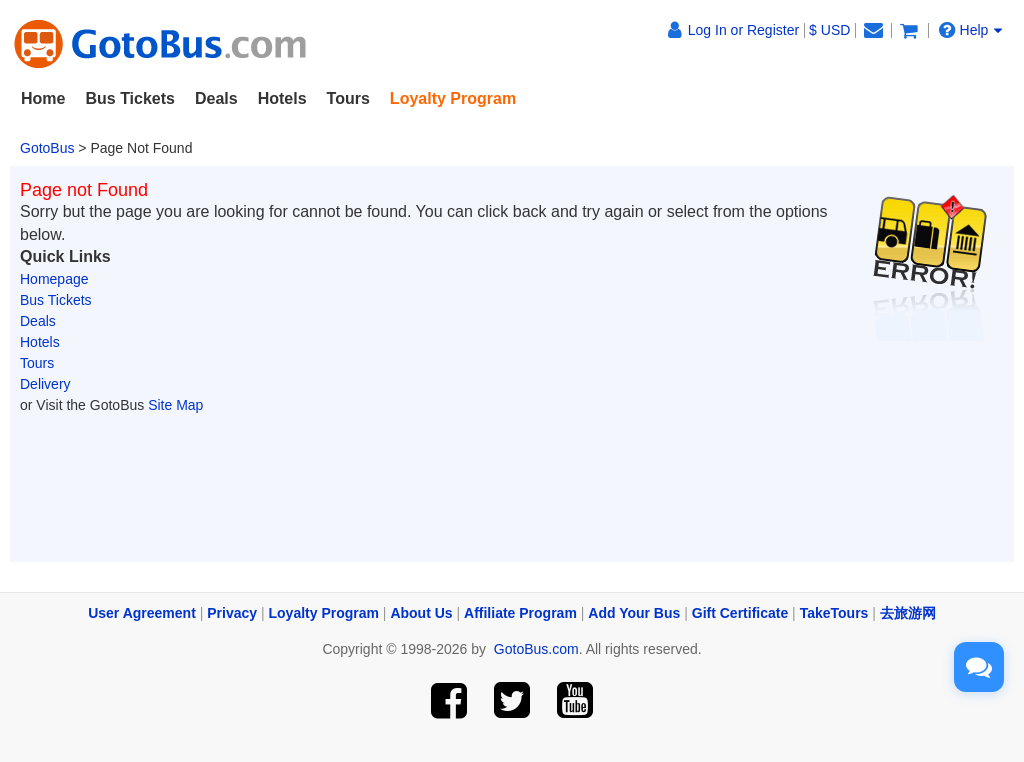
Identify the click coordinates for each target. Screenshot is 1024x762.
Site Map (175, 405)
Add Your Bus (634, 613)
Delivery (45, 384)
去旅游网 (908, 613)
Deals (216, 98)
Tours (37, 363)
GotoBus (47, 148)
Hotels (40, 342)
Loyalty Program (324, 613)
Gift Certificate (740, 613)
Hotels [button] (282, 98)
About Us (421, 613)
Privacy (232, 613)
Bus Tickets (56, 300)
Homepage (54, 279)
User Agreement (142, 613)
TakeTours (834, 613)
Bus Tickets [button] (130, 98)
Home (43, 98)
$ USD (829, 30)
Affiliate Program (520, 613)
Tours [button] (348, 98)
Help (971, 29)
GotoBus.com (536, 649)
